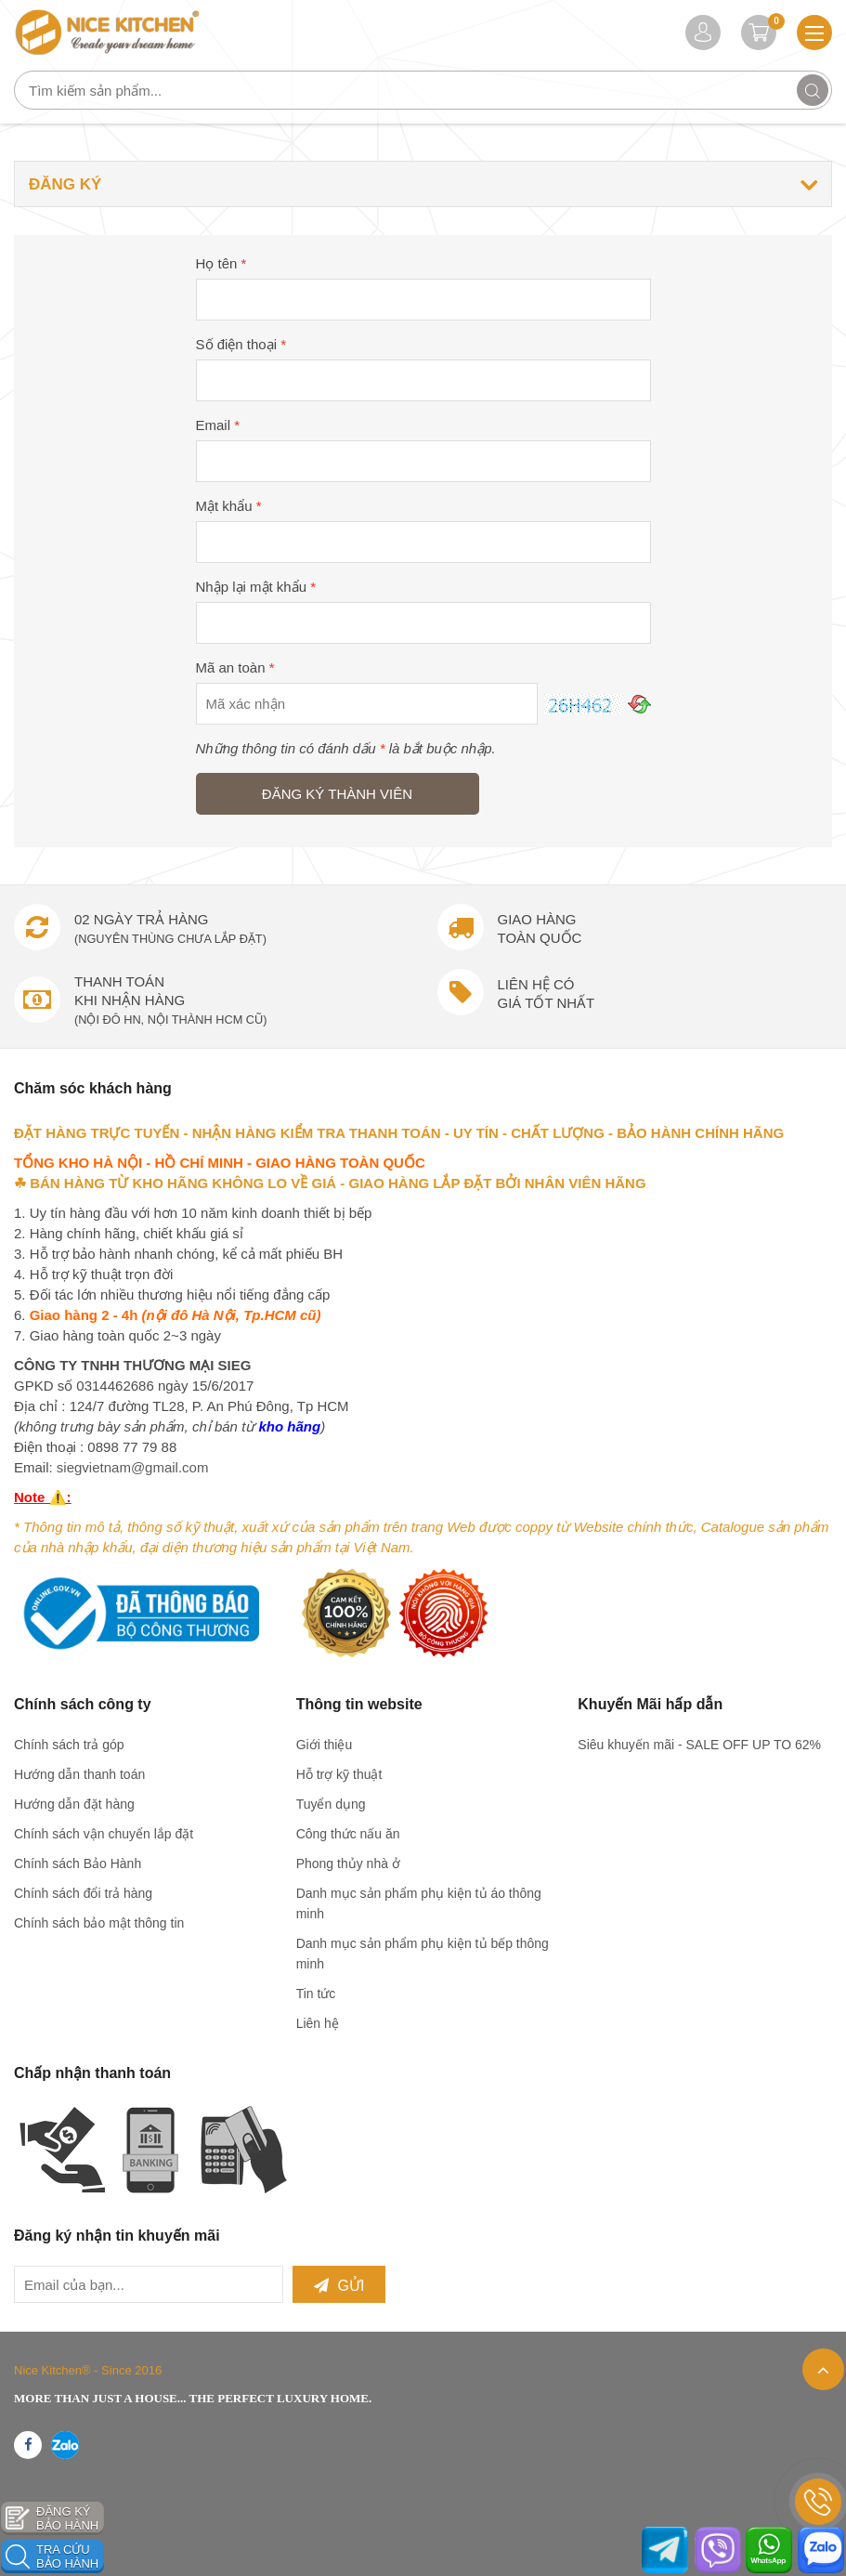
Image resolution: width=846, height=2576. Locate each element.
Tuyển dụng (331, 1804)
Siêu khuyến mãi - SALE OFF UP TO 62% (699, 1744)
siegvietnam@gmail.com (133, 1467)
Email (218, 425)
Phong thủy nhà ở (348, 1863)
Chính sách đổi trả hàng (83, 1893)
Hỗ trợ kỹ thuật (339, 1774)
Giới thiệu (324, 1744)
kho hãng (289, 1426)
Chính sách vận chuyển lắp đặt (103, 1833)
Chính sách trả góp (69, 1744)
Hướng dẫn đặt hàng (74, 1804)
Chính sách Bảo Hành (77, 1863)
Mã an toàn (235, 667)
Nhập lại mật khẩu (256, 587)
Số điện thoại (241, 344)
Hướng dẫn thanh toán (79, 1774)
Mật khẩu (229, 506)
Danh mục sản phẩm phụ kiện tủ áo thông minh (418, 1903)
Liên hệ (317, 2023)
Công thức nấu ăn (348, 1833)
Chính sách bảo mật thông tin (99, 1923)
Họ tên (221, 263)
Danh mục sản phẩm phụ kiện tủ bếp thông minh (422, 1953)
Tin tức (316, 1993)
